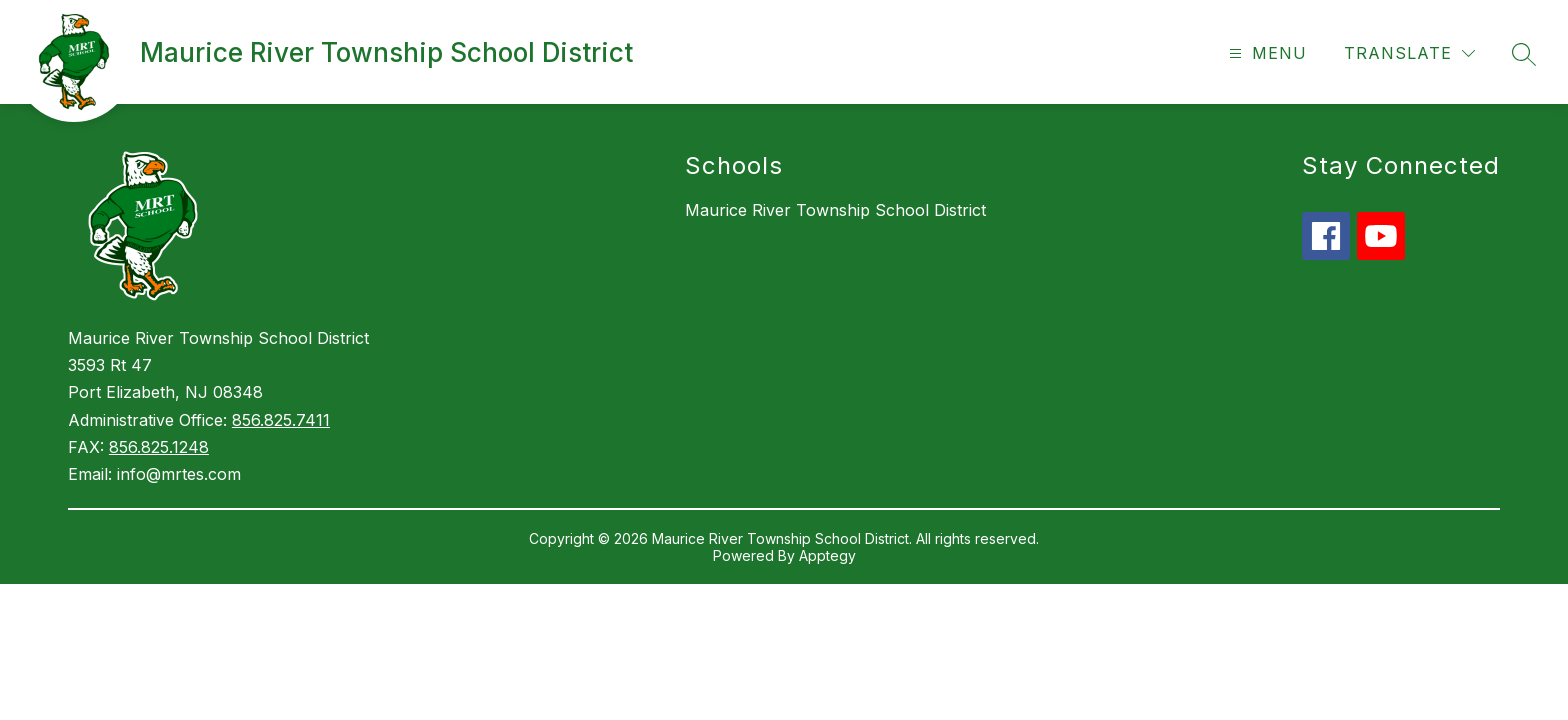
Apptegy (827, 555)
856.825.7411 (281, 420)
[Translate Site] (1409, 53)
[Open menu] (1265, 53)
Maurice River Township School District (835, 210)
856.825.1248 (159, 447)
